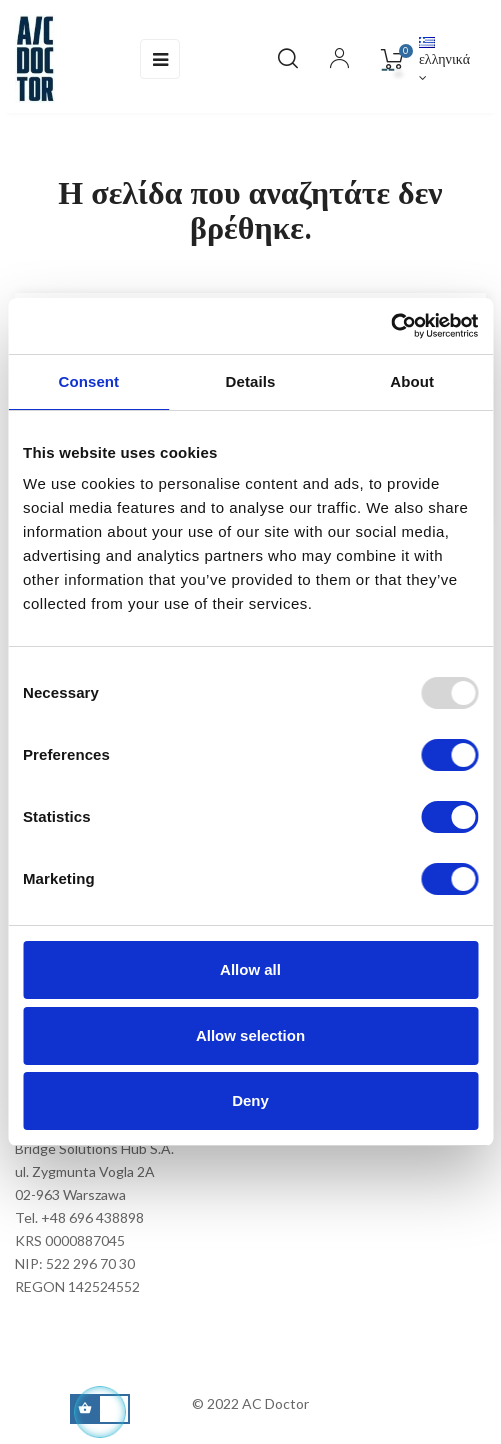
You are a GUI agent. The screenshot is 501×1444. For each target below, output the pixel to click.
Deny (250, 1100)
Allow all (250, 969)
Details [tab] (251, 381)
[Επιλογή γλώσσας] (444, 59)
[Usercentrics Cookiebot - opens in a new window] (390, 326)
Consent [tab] (88, 381)
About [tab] (412, 381)
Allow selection (250, 1035)
